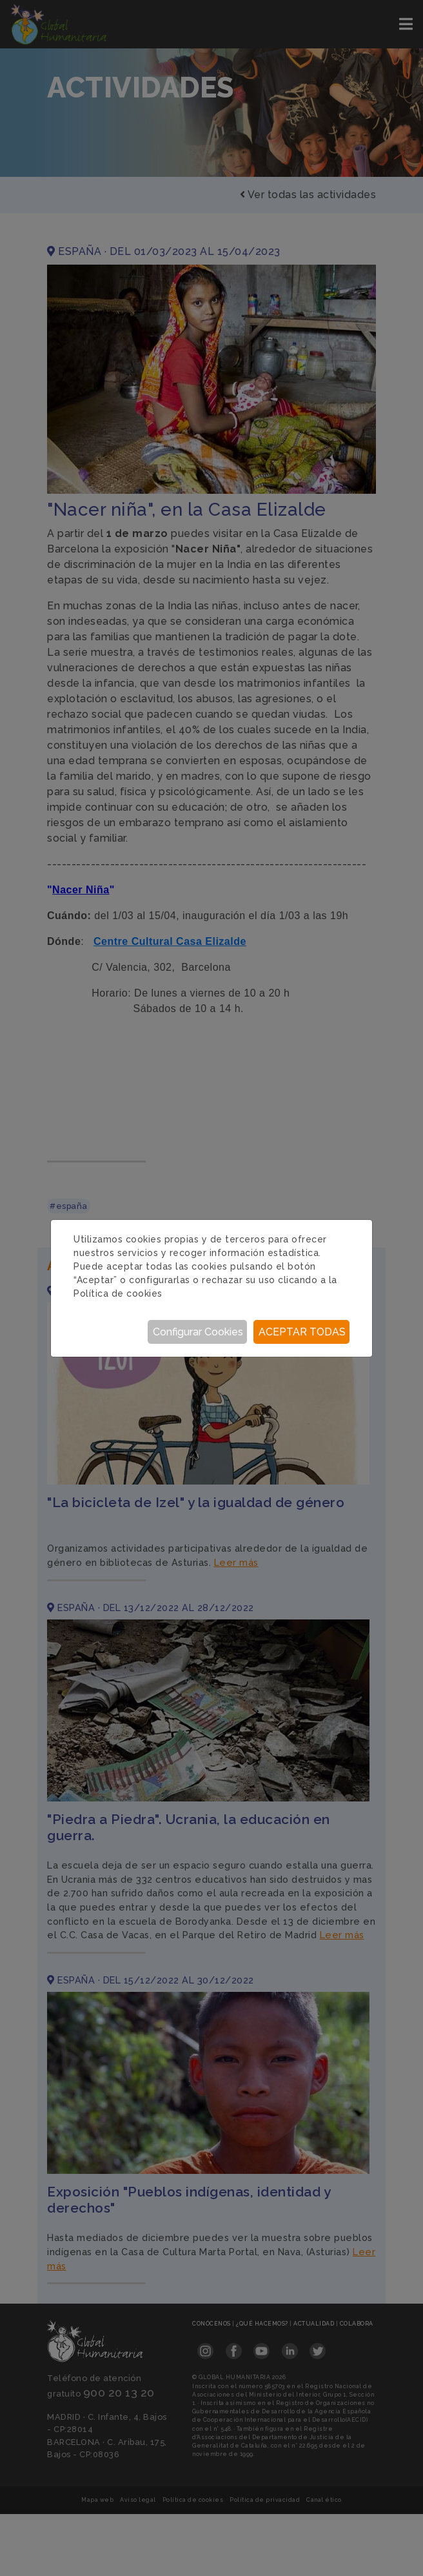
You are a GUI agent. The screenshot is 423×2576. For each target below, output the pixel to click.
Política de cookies (118, 1293)
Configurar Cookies (198, 1332)
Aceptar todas (302, 1332)
